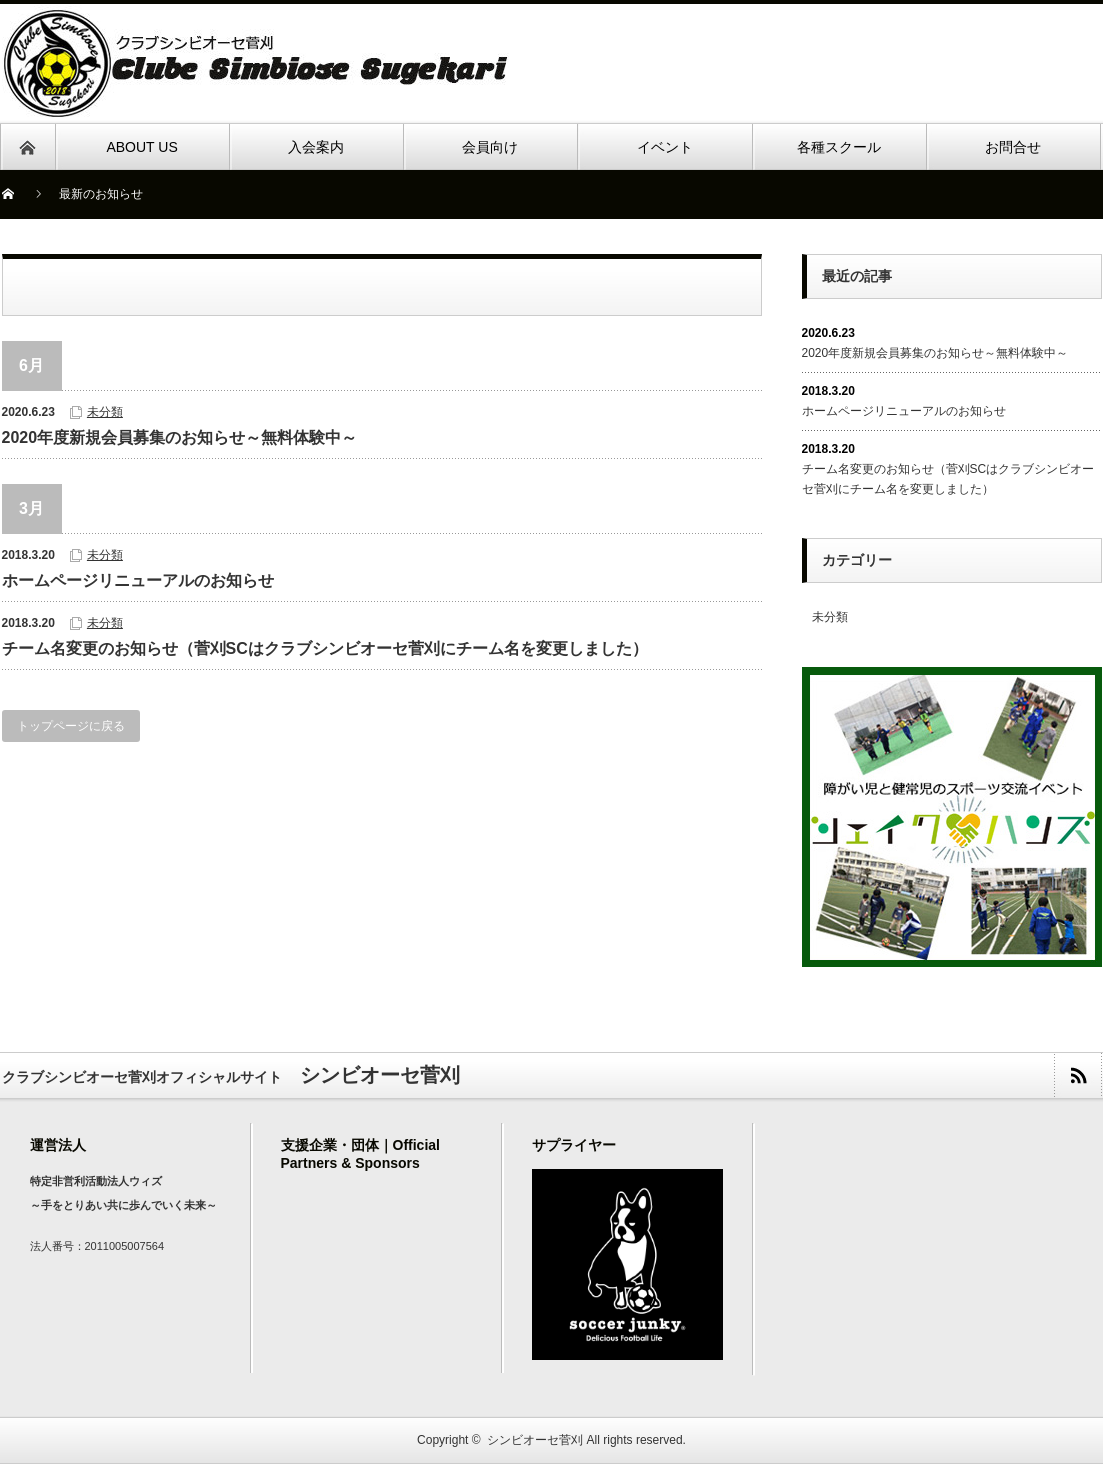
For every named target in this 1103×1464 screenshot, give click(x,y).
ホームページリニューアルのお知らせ (138, 580)
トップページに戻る (71, 726)
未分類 (105, 412)
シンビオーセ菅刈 (535, 1440)
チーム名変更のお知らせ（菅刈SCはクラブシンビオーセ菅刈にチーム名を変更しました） (325, 648)
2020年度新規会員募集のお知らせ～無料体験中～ (180, 437)
